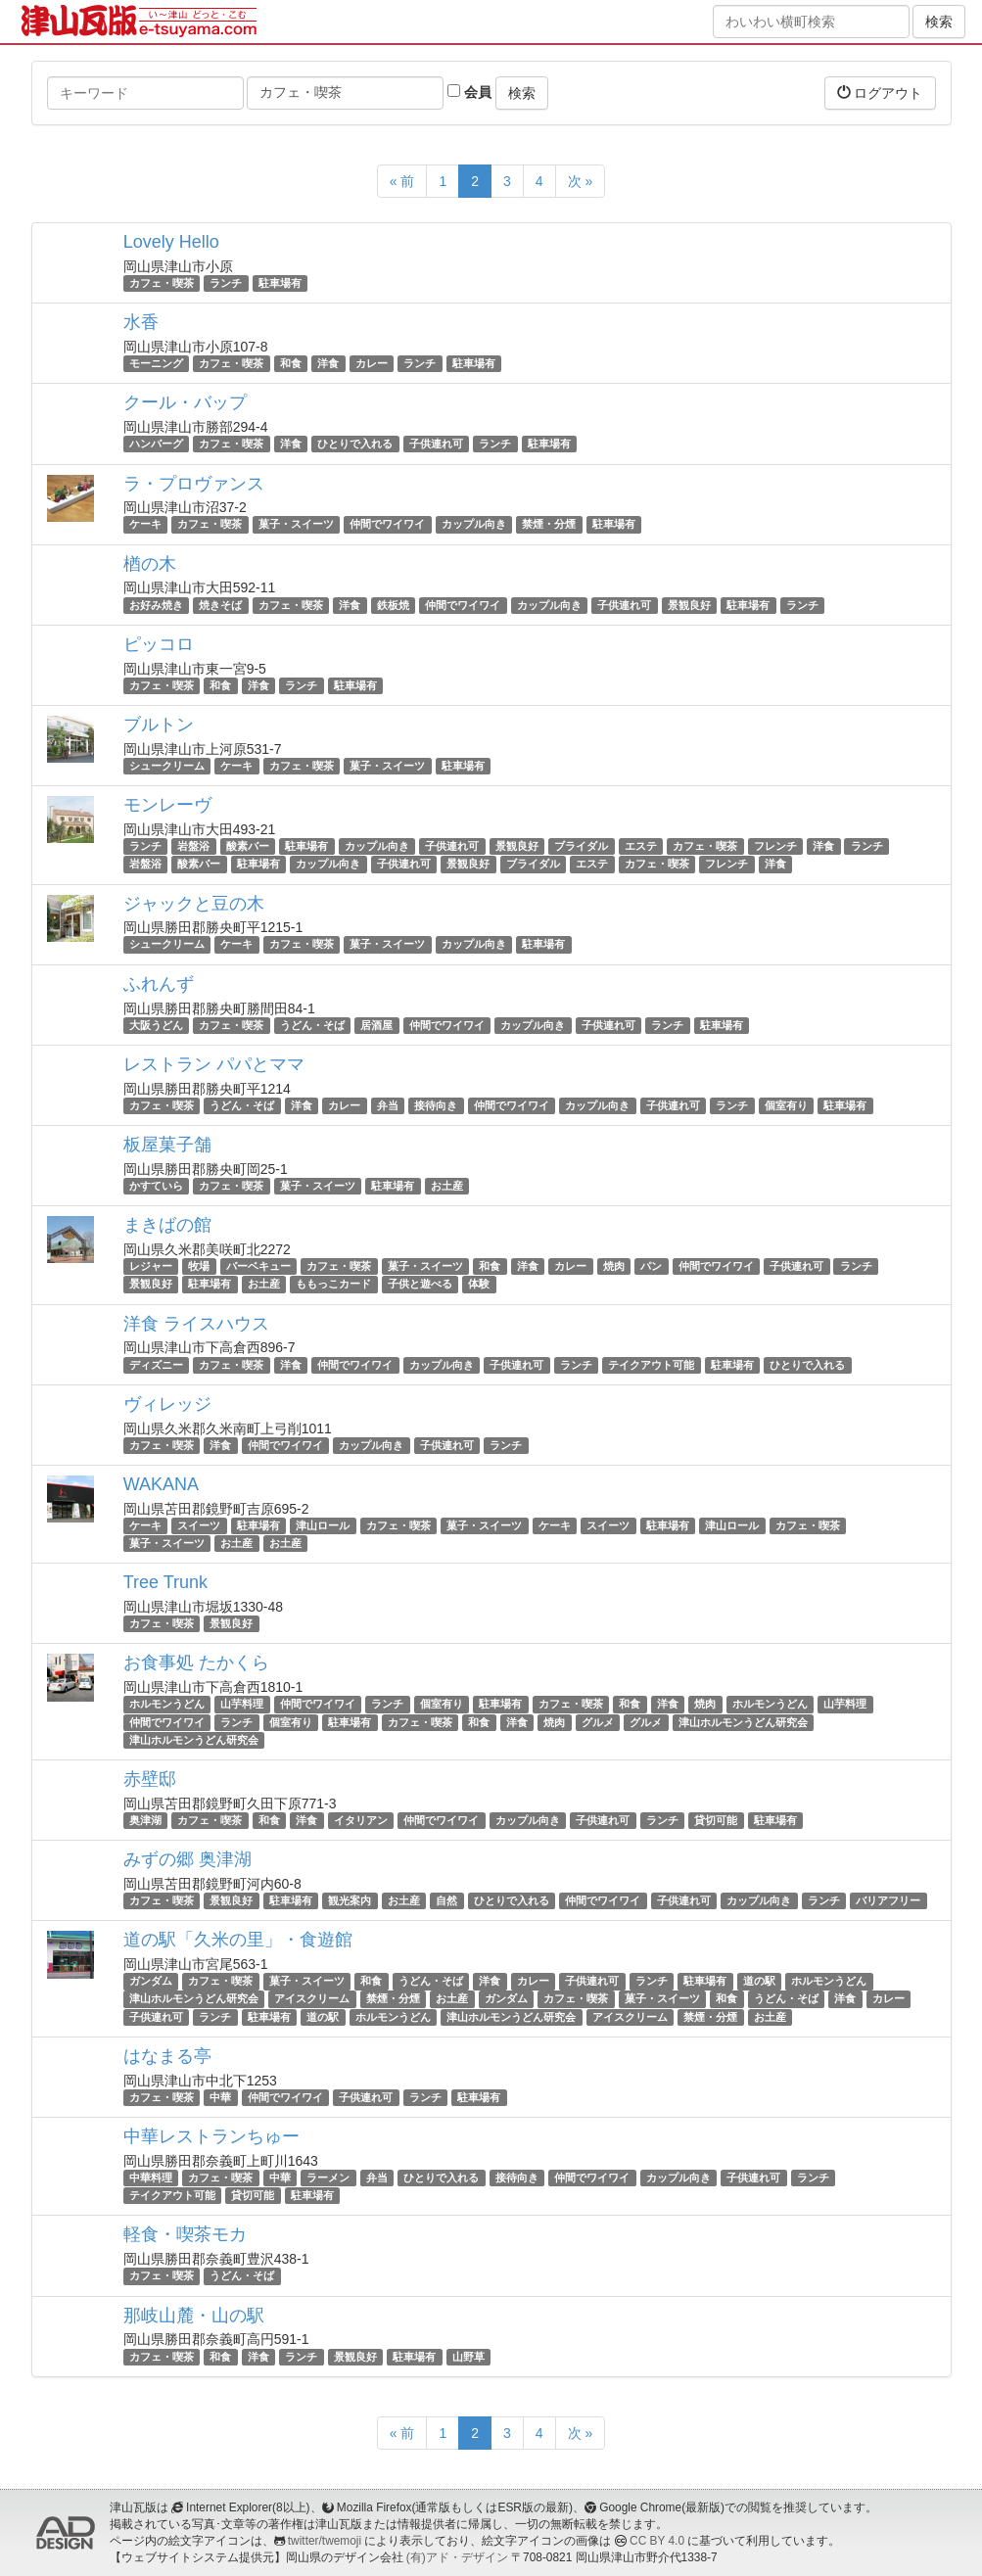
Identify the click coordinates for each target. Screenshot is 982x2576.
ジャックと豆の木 (193, 903)
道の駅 (759, 1981)
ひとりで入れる (355, 443)
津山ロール (323, 1525)
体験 (479, 1283)
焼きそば (220, 605)
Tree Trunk (165, 1582)
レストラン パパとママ (213, 1064)
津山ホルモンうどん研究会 (743, 1722)
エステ (641, 846)
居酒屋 (376, 1025)
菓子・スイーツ (296, 525)
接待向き (435, 1105)
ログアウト (880, 92)
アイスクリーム (312, 1999)
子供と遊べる (420, 1283)
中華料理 (150, 2177)
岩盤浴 (193, 846)
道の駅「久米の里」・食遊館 (237, 1939)
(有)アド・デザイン (457, 2557)
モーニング (156, 363)
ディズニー (156, 1365)
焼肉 (614, 1266)
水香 (141, 322)
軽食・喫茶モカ (185, 2234)
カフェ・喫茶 (161, 283)
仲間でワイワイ (387, 525)
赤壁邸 (149, 1779)
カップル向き (474, 525)
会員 (469, 92)
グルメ (598, 1722)
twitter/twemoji (324, 2541)
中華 (220, 2097)
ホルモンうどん (167, 1704)
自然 (446, 1900)
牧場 (199, 1266)
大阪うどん (156, 1025)
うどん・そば (312, 1025)
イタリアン (361, 1820)
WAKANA (161, 1484)
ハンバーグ (156, 443)
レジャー (150, 1266)
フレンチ (775, 846)
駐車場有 (280, 283)
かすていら (156, 1186)
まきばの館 (167, 1225)
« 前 (402, 181)
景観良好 (689, 605)
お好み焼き (156, 605)
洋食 (328, 363)
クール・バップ (185, 402)
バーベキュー (258, 1266)
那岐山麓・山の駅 (193, 2315)
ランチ (226, 283)
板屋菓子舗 (167, 1144)
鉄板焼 (393, 605)
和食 (291, 363)
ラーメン (328, 2177)
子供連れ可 (436, 443)
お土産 (447, 1186)
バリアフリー (888, 1900)
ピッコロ (158, 644)
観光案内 (349, 1900)
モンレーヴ (167, 805)
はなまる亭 (167, 2056)
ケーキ (145, 525)
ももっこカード (333, 1283)
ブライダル (581, 846)
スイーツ (198, 1525)
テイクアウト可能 (651, 1365)
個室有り (786, 1105)
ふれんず (158, 984)
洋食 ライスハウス (196, 1324)
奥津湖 (145, 1820)
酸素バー (247, 846)
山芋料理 (241, 1704)
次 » (580, 181)
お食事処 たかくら (196, 1662)
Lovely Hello (171, 242)
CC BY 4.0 (657, 2541)
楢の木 (149, 564)
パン (651, 1266)
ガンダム (150, 1981)
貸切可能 (715, 1820)
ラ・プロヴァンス (193, 483)
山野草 (468, 2357)
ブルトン (158, 724)
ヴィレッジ (167, 1404)
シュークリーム (167, 766)
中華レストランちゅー (211, 2136)
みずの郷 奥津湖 (187, 1859)
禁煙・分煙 (549, 525)
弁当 (387, 1105)
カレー (371, 363)
